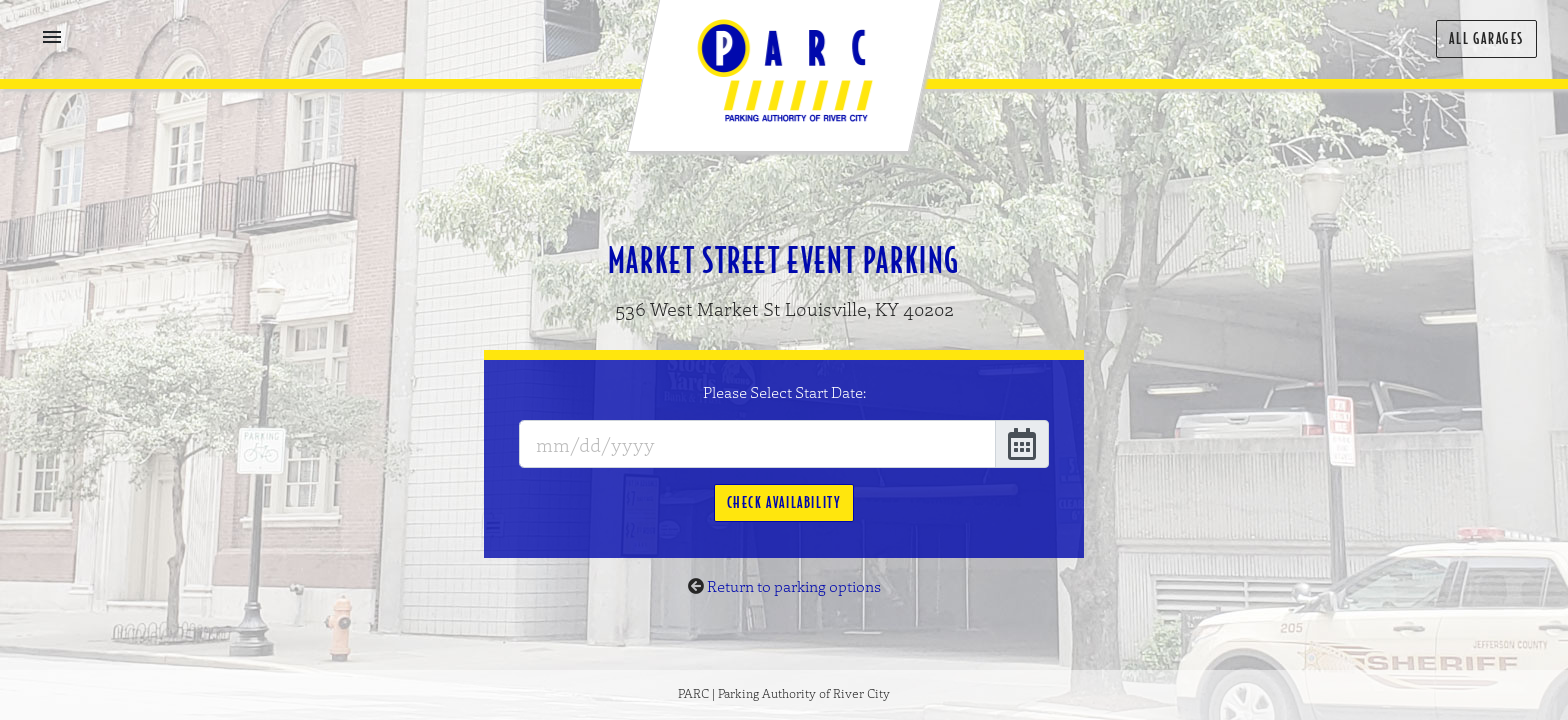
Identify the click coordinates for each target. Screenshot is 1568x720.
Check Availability (784, 502)
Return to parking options (794, 586)
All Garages (1486, 38)
